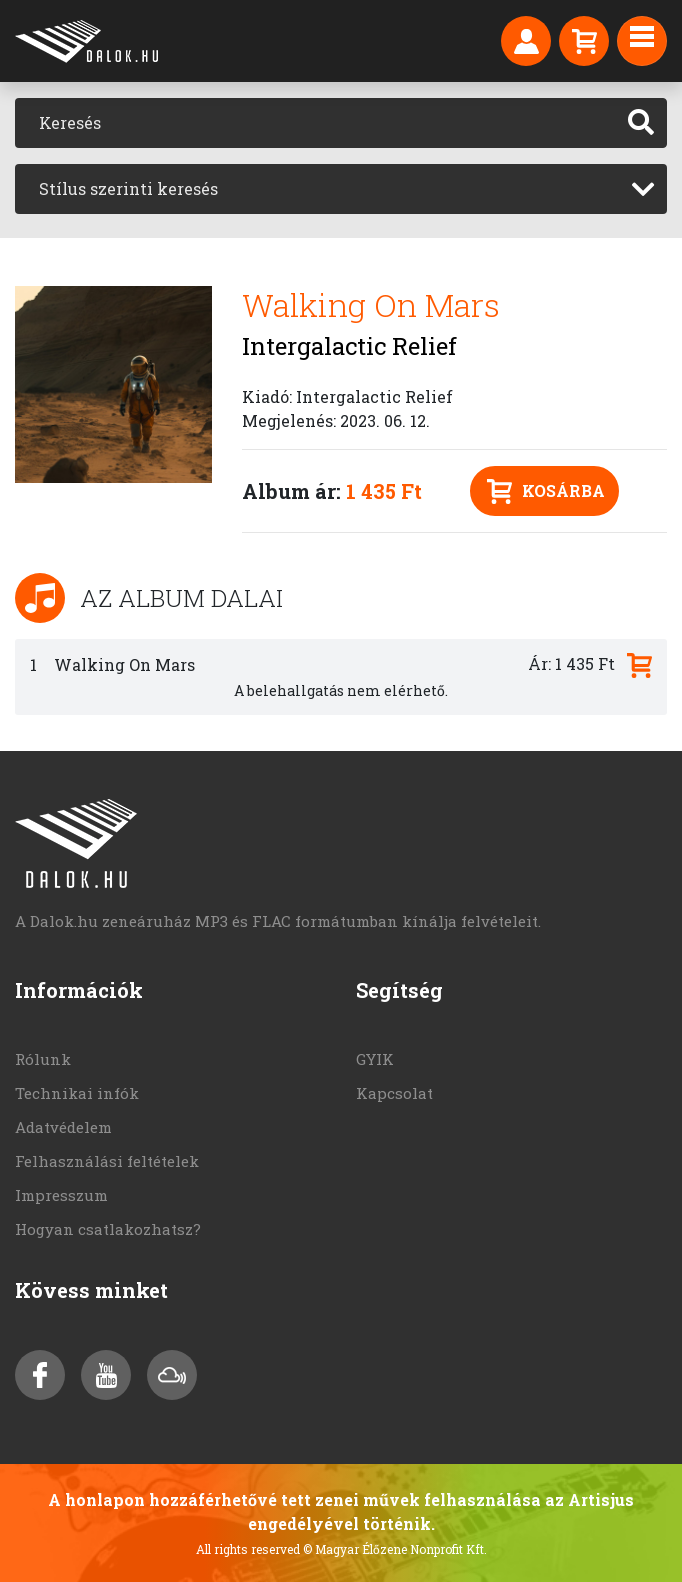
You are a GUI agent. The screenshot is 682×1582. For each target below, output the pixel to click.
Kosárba (546, 491)
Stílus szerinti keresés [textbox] (128, 188)
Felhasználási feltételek (107, 1161)
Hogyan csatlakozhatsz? (108, 1229)
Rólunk (43, 1059)
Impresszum (61, 1195)
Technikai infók (77, 1093)
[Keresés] (315, 123)
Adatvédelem (63, 1127)
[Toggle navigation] (642, 41)
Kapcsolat (394, 1093)
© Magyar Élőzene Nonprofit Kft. (395, 1549)
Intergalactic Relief (349, 346)
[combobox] (341, 189)
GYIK (375, 1059)
